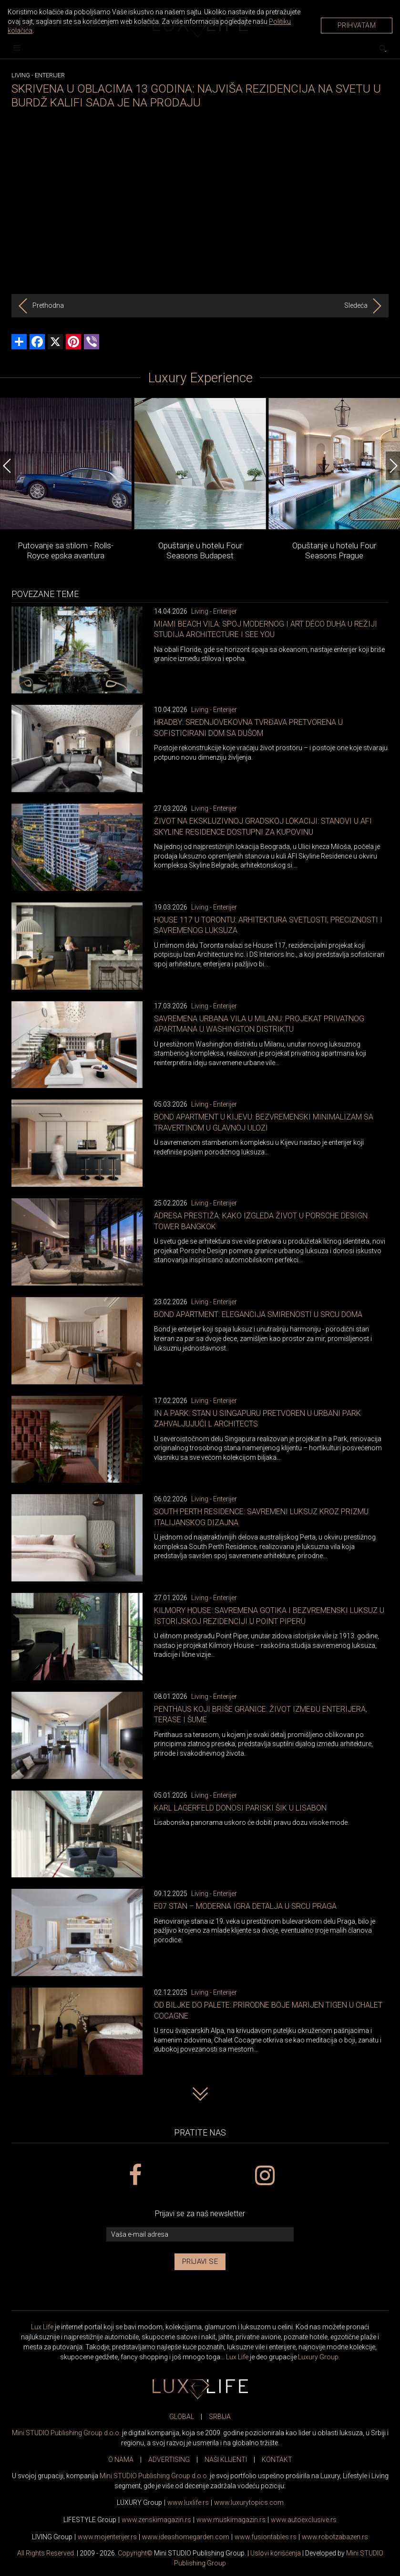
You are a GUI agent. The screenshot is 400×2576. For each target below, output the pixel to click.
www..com (249, 2502)
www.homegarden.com (185, 2537)
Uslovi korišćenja (275, 2553)
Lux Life (42, 2327)
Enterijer (50, 75)
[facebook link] (135, 2175)
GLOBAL (181, 2416)
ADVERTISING (169, 2459)
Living (20, 75)
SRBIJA (220, 2416)
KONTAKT (277, 2459)
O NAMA (120, 2459)
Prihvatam (357, 25)
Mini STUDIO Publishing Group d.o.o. (66, 2433)
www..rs (188, 2502)
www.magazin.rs (156, 2520)
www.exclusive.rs (304, 2520)
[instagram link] (265, 2175)
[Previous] (7, 465)
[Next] (393, 465)
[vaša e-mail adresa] (200, 2234)
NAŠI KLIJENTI (226, 2459)
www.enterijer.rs (107, 2537)
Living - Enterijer (214, 611)
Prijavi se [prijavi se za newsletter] (200, 2261)
